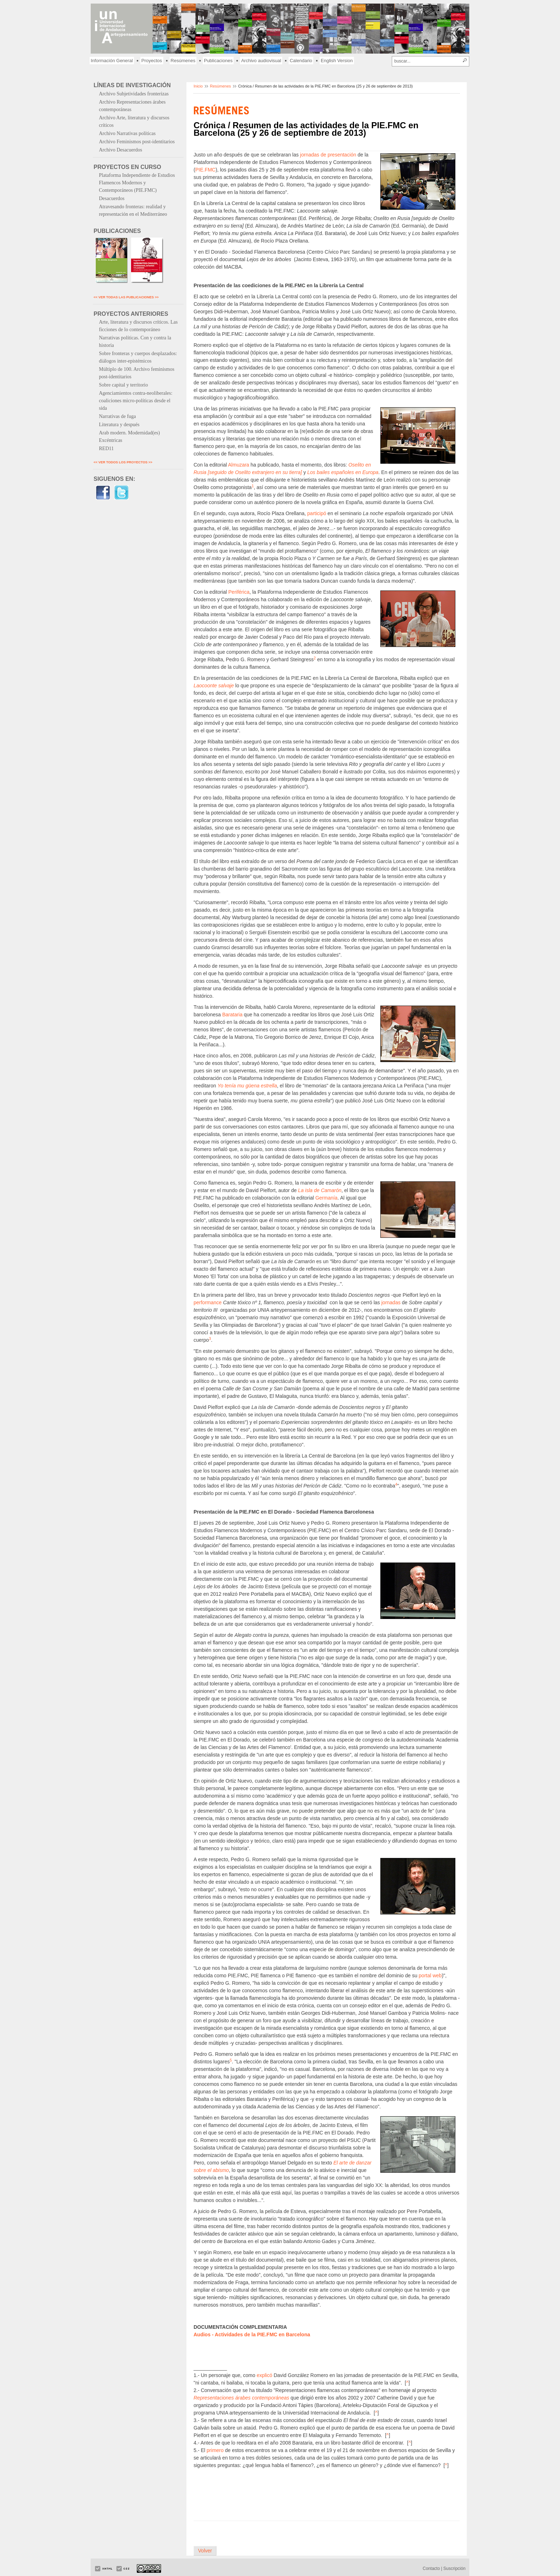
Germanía (326, 1198)
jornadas (391, 1302)
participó (316, 513)
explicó (264, 2375)
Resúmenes (183, 60)
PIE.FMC (205, 170)
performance (208, 1302)
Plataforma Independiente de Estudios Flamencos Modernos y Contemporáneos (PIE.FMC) (137, 183)
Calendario (301, 60)
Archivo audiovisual (261, 60)
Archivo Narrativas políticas (127, 133)
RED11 (106, 448)
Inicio (198, 86)
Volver (205, 2550)
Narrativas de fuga (117, 416)
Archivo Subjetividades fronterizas (134, 93)
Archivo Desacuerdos (120, 150)
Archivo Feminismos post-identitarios (137, 141)
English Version (337, 60)
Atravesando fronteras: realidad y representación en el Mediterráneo (133, 210)
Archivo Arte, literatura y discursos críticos (134, 121)
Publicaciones (218, 60)
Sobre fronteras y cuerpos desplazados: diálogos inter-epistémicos (138, 357)
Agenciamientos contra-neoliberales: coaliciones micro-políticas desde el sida (135, 400)
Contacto (431, 2568)
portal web (430, 1975)
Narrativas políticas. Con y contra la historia (135, 341)
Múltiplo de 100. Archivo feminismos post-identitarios (136, 373)
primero (215, 2450)
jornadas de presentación (328, 155)
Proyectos (151, 60)
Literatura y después (119, 424)
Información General (112, 60)
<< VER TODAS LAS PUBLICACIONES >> (126, 297)
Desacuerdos (112, 198)
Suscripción (454, 2568)
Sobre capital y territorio (123, 385)
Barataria (232, 1014)
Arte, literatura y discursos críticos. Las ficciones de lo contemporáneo (138, 325)
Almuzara (238, 465)
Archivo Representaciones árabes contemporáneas (132, 105)
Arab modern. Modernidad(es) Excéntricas (129, 436)
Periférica (238, 592)
